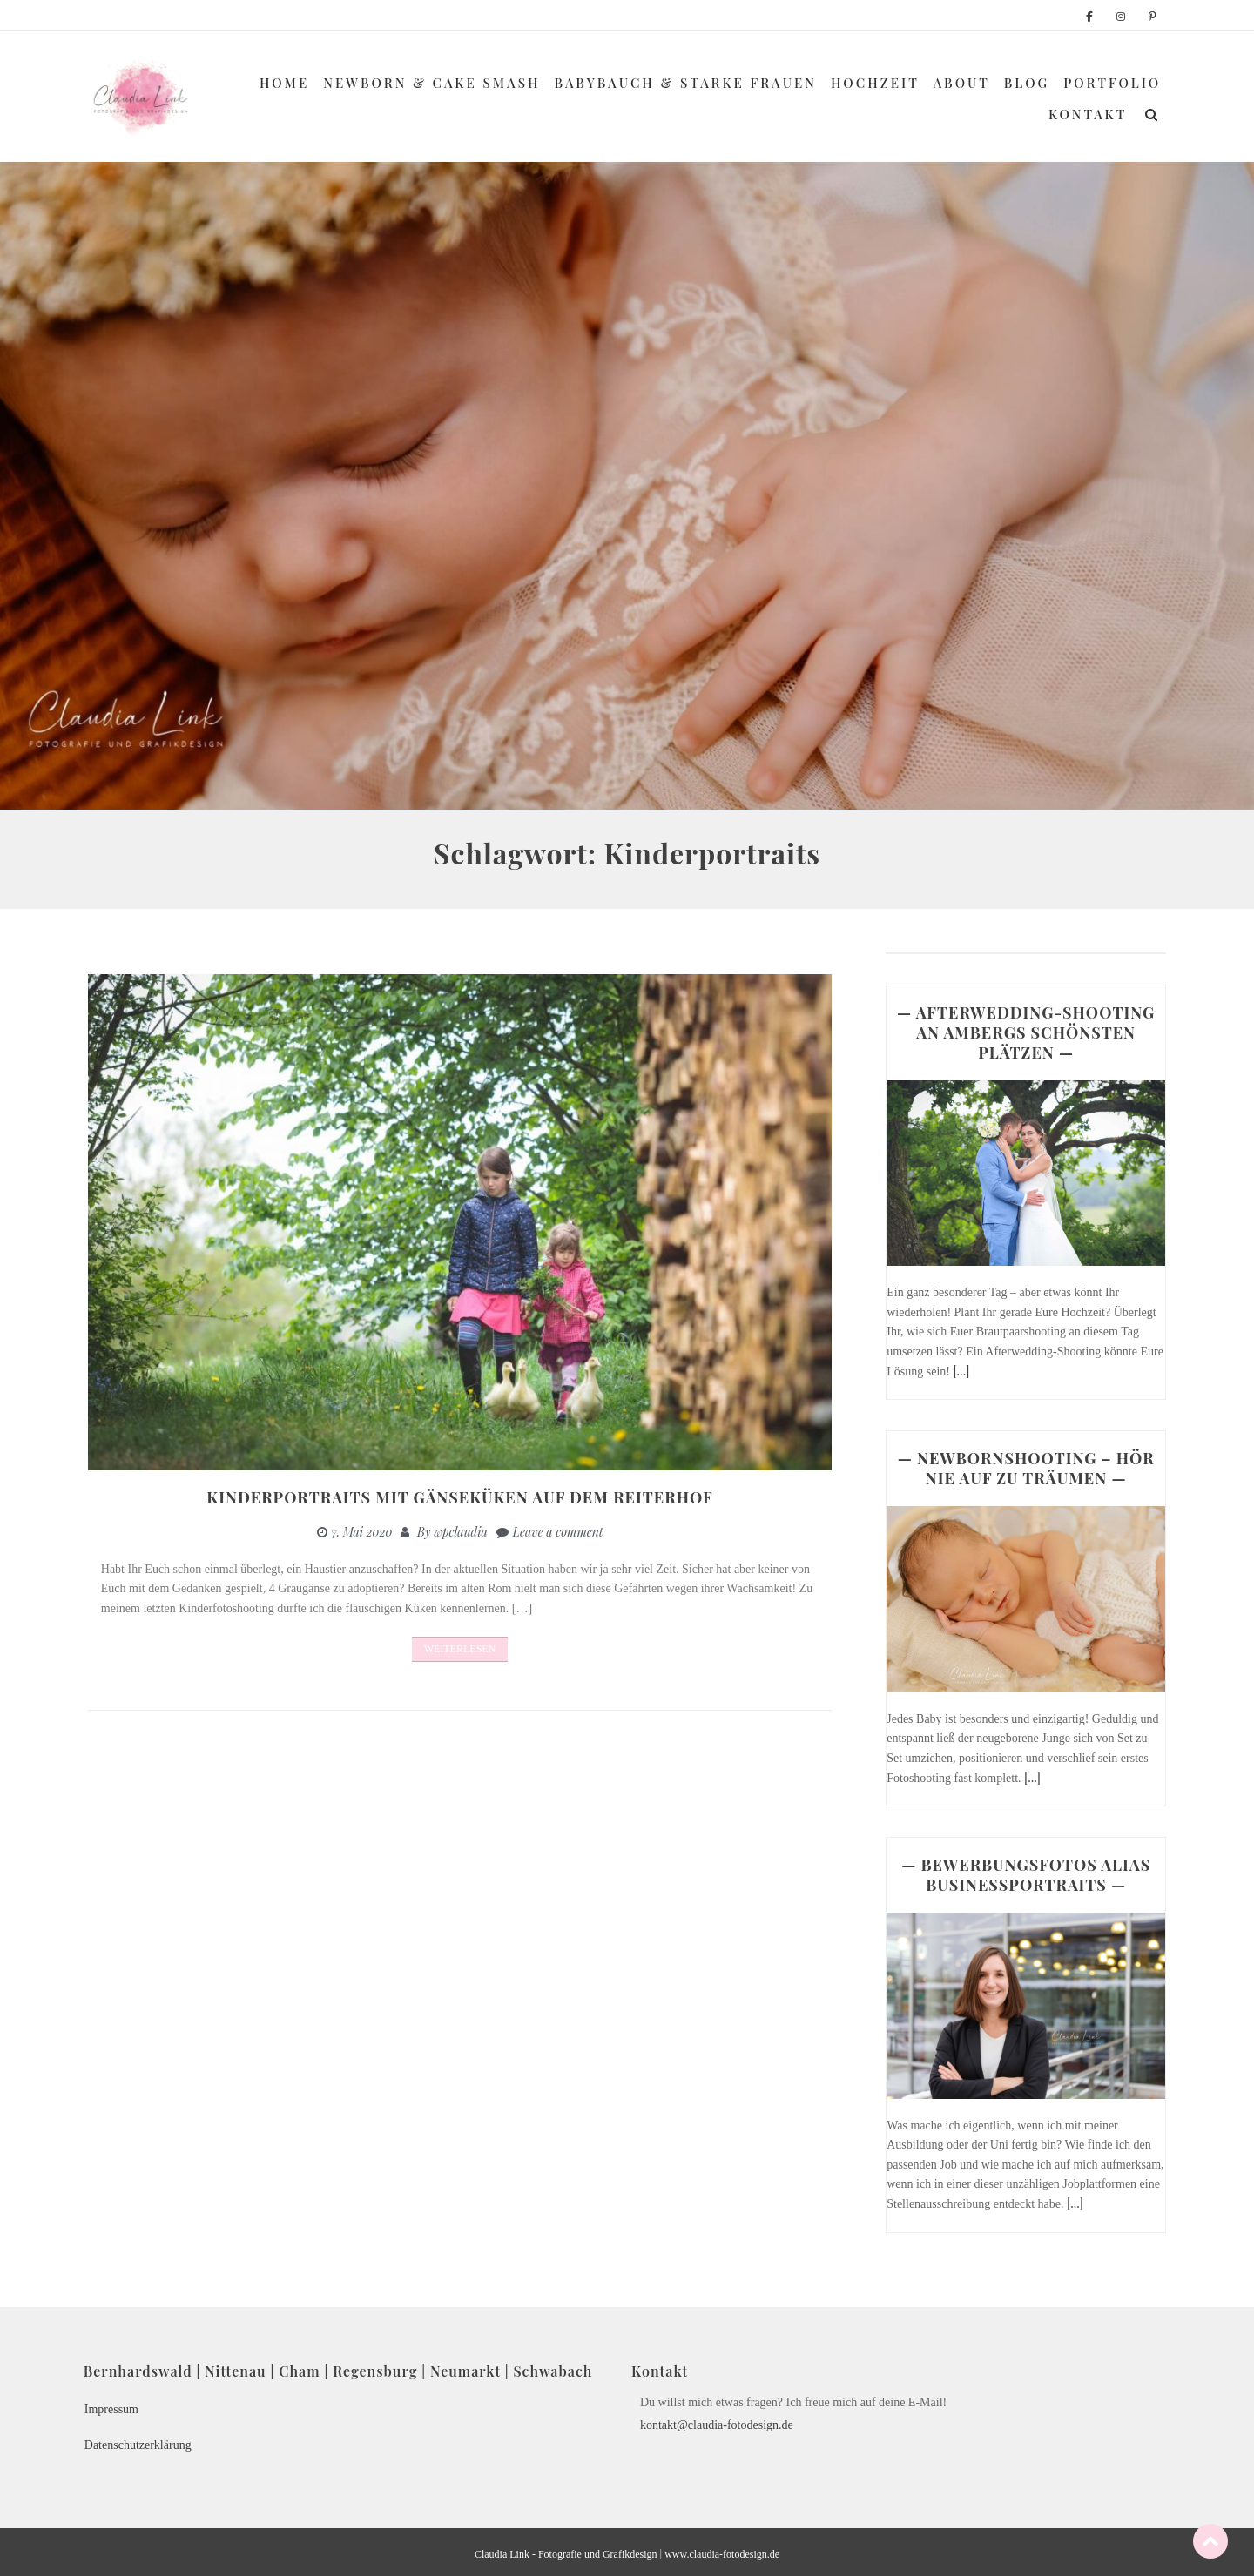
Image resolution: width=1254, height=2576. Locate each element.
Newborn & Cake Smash (431, 82)
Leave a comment (558, 1531)
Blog (1027, 82)
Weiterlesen (460, 1649)
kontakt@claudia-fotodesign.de (716, 2424)
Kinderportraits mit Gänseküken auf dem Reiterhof (459, 1497)
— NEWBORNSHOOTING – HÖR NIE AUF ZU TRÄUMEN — (1026, 1468)
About (962, 82)
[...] (961, 1370)
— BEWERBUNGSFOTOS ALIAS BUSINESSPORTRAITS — (1025, 1874)
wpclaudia (461, 1531)
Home (284, 82)
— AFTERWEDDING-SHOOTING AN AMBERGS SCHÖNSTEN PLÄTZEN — (1026, 1032)
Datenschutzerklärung (138, 2445)
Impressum (111, 2409)
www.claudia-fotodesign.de (721, 2554)
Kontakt (1087, 114)
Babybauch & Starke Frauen (686, 82)
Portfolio (1112, 82)
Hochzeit (875, 82)
